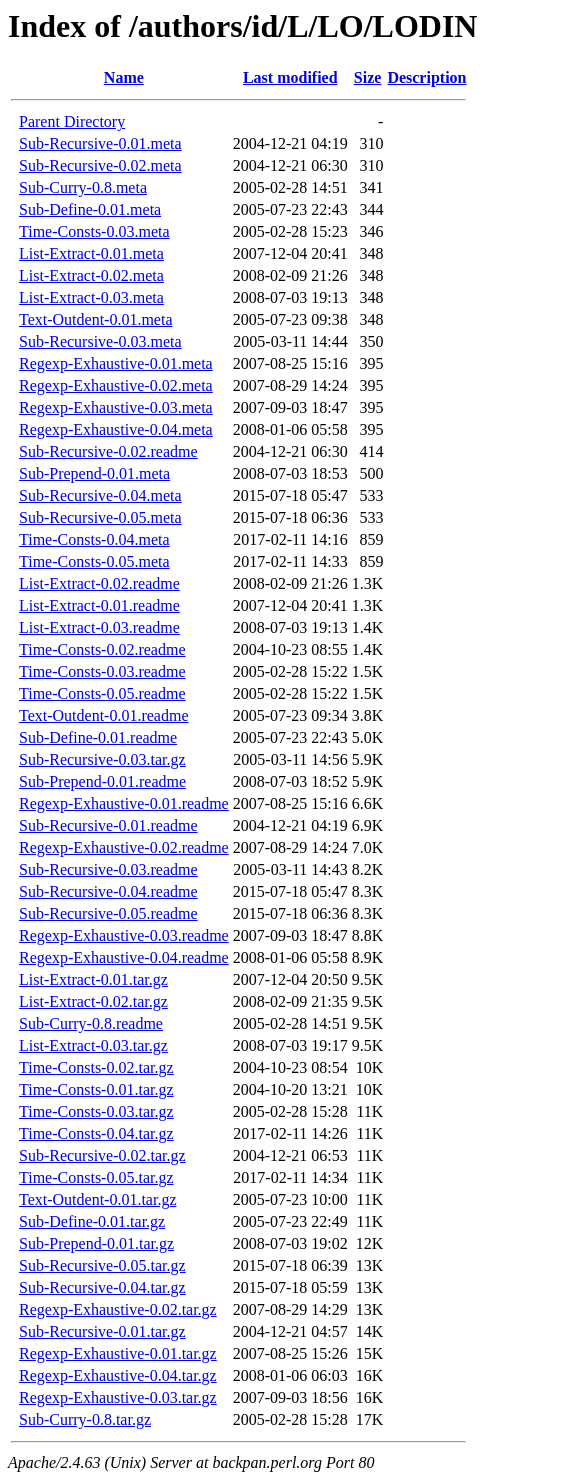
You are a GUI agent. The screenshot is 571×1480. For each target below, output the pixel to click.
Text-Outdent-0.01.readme (103, 715)
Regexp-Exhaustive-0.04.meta (116, 429)
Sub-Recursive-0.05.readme (108, 913)
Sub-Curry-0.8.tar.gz (85, 1419)
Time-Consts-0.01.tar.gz (96, 1089)
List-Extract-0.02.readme (99, 583)
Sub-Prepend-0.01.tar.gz (96, 1243)
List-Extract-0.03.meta (91, 297)
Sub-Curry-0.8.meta (83, 187)
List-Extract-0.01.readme (99, 605)
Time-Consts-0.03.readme (102, 671)
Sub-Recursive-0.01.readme (108, 825)
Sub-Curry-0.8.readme (91, 1023)
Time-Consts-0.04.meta (94, 539)
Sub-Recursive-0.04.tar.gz (102, 1287)
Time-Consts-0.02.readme (102, 649)
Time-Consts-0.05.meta (94, 561)
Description (426, 77)
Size (368, 77)
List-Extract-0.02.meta (91, 275)
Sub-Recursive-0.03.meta (100, 341)
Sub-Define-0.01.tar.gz (92, 1221)
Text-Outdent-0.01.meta (96, 319)
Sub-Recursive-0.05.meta (100, 517)
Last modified (290, 77)
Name (124, 77)
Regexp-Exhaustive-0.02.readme (124, 847)
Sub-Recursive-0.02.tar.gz (102, 1155)
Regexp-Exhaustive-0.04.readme (124, 957)
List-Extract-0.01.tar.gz (93, 979)
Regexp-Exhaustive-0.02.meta (116, 385)
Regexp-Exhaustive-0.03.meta (116, 407)
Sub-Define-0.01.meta (90, 209)
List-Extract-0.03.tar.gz (93, 1045)
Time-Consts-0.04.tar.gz (96, 1133)
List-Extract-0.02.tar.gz (93, 1001)
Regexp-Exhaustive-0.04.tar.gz (118, 1375)
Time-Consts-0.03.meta (94, 231)
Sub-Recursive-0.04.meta (100, 495)
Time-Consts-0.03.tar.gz (96, 1111)
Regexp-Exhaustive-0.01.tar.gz (118, 1353)
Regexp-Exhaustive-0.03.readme (124, 935)
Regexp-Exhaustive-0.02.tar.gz (118, 1309)
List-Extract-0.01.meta (91, 253)
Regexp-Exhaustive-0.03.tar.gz (118, 1397)
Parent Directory (72, 121)
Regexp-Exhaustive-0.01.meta (116, 363)
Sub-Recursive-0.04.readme (108, 891)
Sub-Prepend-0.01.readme (102, 781)
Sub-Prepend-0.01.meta (94, 473)
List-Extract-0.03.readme (99, 627)
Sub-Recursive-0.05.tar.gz (102, 1265)
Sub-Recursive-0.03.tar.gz (102, 759)
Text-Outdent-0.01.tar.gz (98, 1199)
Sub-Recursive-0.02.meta (100, 165)
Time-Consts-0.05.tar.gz (96, 1177)
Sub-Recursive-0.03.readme (108, 869)
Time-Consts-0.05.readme (102, 693)
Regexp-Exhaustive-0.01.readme (124, 803)
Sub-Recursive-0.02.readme (108, 451)
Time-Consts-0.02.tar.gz (96, 1067)
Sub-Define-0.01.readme (98, 737)
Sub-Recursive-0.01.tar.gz (102, 1331)
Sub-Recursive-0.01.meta (100, 143)
